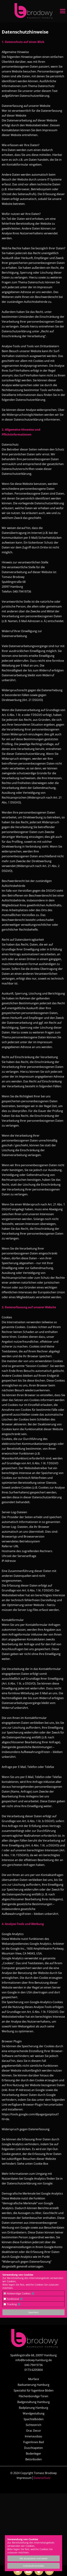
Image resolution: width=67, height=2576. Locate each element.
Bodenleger (33, 2453)
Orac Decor (33, 2431)
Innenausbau (33, 2436)
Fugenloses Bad (33, 2442)
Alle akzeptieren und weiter (33, 2558)
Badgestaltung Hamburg (33, 2402)
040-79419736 (33, 2365)
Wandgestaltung (33, 2413)
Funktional (13, 2298)
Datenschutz (42, 2478)
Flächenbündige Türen (33, 2396)
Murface (33, 2379)
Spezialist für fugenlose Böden (34, 2390)
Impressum (24, 2478)
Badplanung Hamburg (33, 2408)
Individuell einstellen (33, 2565)
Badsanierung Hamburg (33, 2385)
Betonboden (33, 2459)
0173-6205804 (33, 2370)
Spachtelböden (34, 2419)
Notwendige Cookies (19, 2293)
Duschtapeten (33, 2448)
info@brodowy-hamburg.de (33, 2360)
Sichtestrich (33, 2425)
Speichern (33, 2312)
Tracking (12, 2304)
